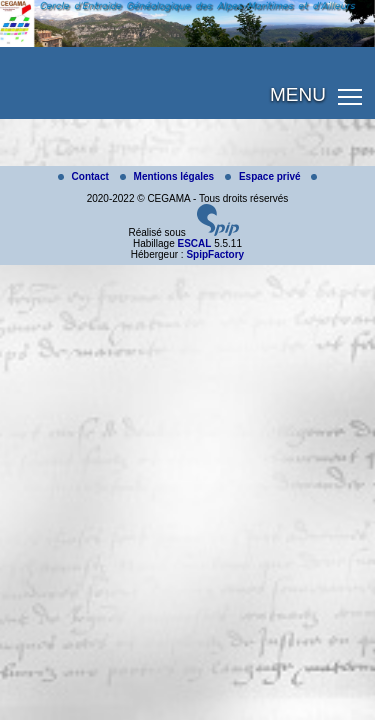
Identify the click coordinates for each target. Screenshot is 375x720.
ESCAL (194, 243)
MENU (298, 94)
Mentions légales (168, 176)
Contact (85, 176)
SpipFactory (215, 254)
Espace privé (264, 176)
